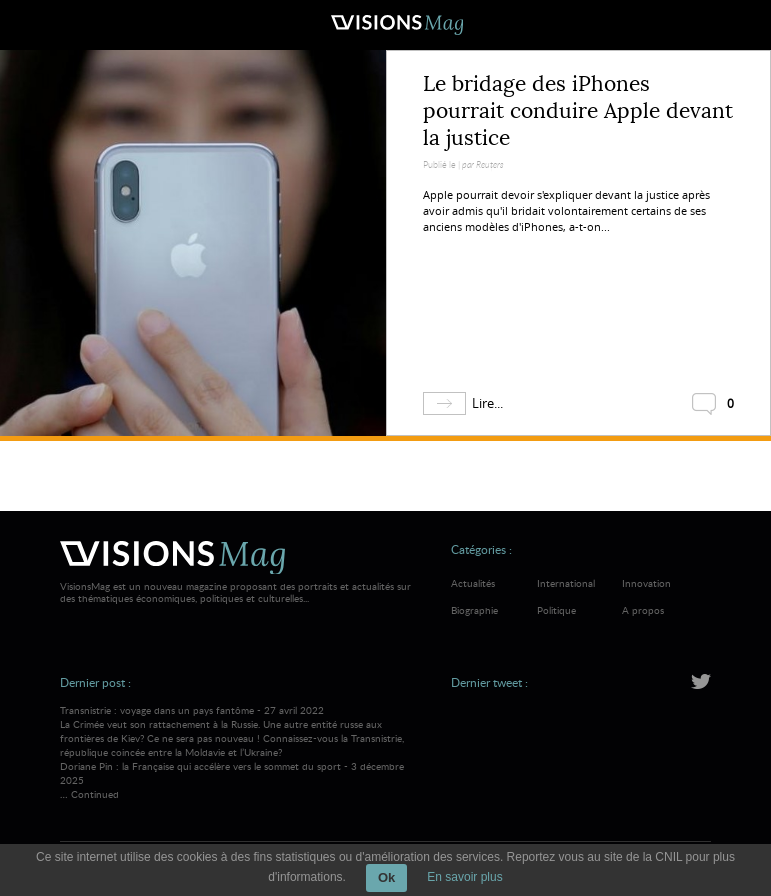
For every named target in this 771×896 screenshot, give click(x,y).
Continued (95, 794)
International (566, 583)
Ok (386, 877)
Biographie (474, 610)
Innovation (646, 583)
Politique (556, 610)
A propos (643, 610)
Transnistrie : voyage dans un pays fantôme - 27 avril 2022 (239, 731)
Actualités (473, 583)
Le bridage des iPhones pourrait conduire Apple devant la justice (578, 111)
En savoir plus (464, 877)
